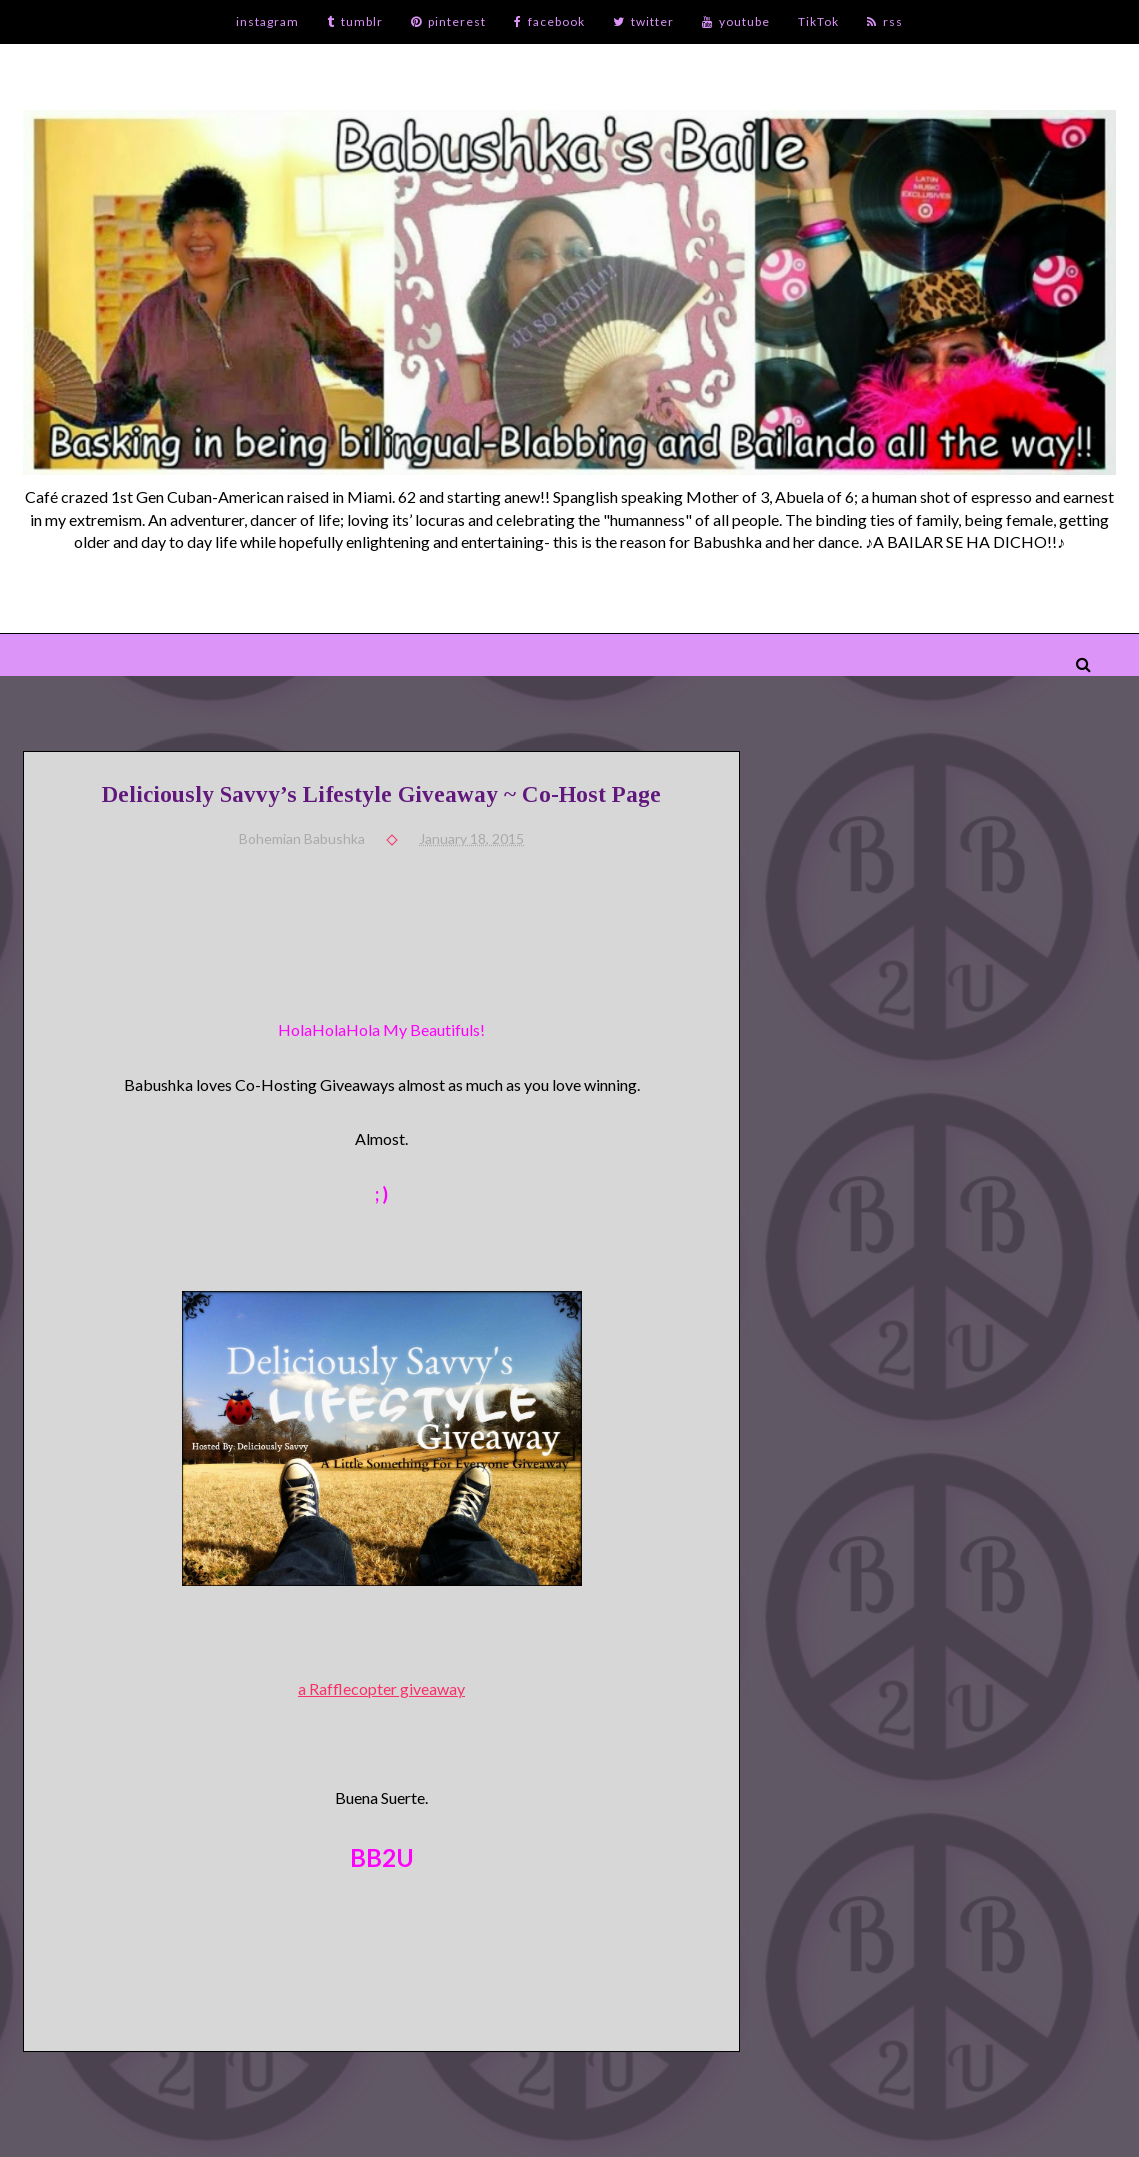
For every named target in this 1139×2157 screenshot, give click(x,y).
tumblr (355, 21)
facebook (549, 21)
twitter (643, 21)
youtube (736, 21)
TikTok (818, 21)
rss (885, 21)
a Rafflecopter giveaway (381, 1688)
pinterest (448, 21)
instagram (267, 21)
